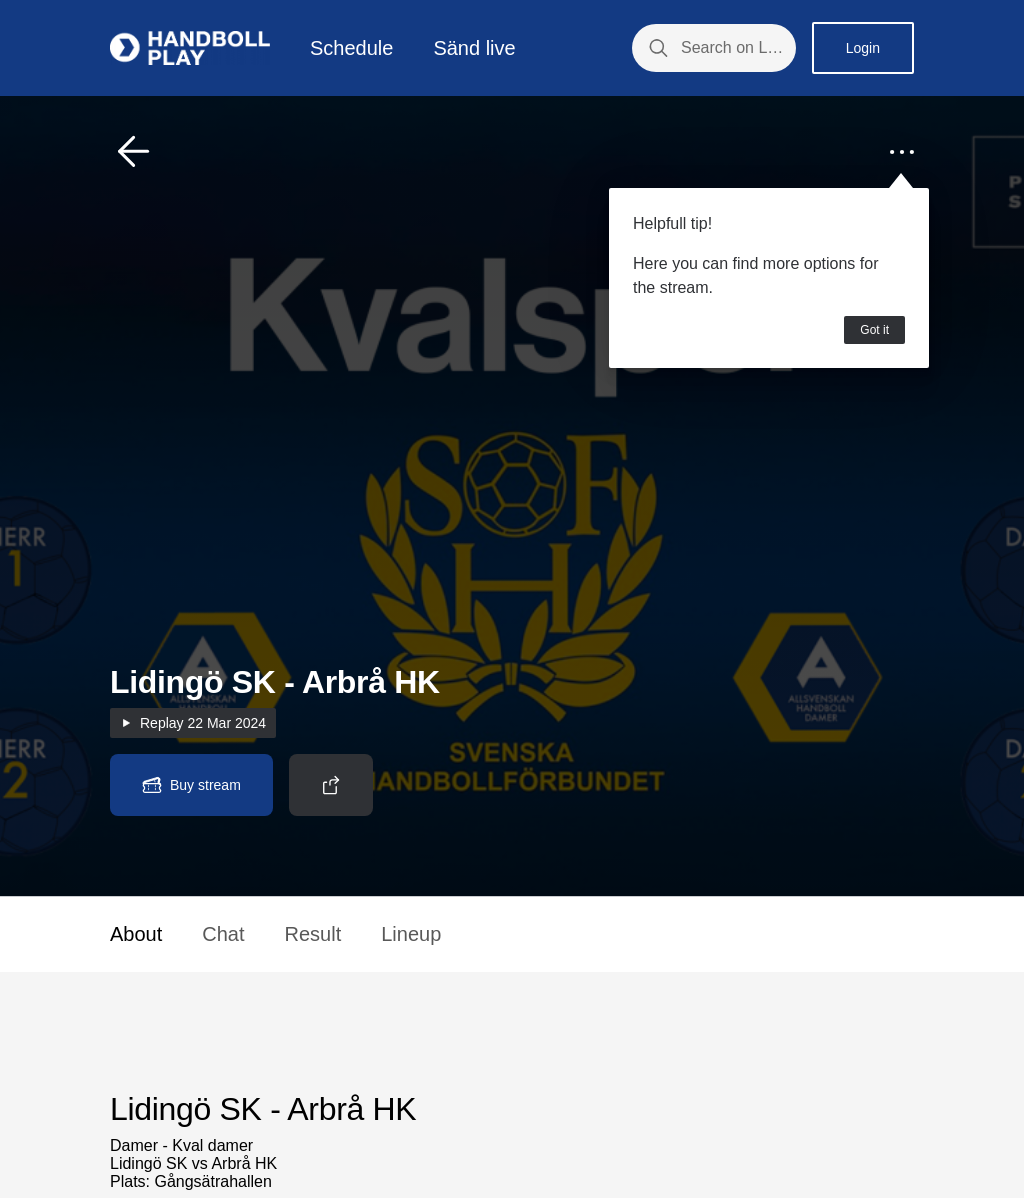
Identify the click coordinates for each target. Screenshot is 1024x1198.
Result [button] (313, 934)
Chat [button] (223, 934)
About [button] (136, 934)
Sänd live (474, 48)
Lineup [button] (411, 934)
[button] (134, 152)
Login (863, 48)
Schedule (351, 48)
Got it (874, 330)
